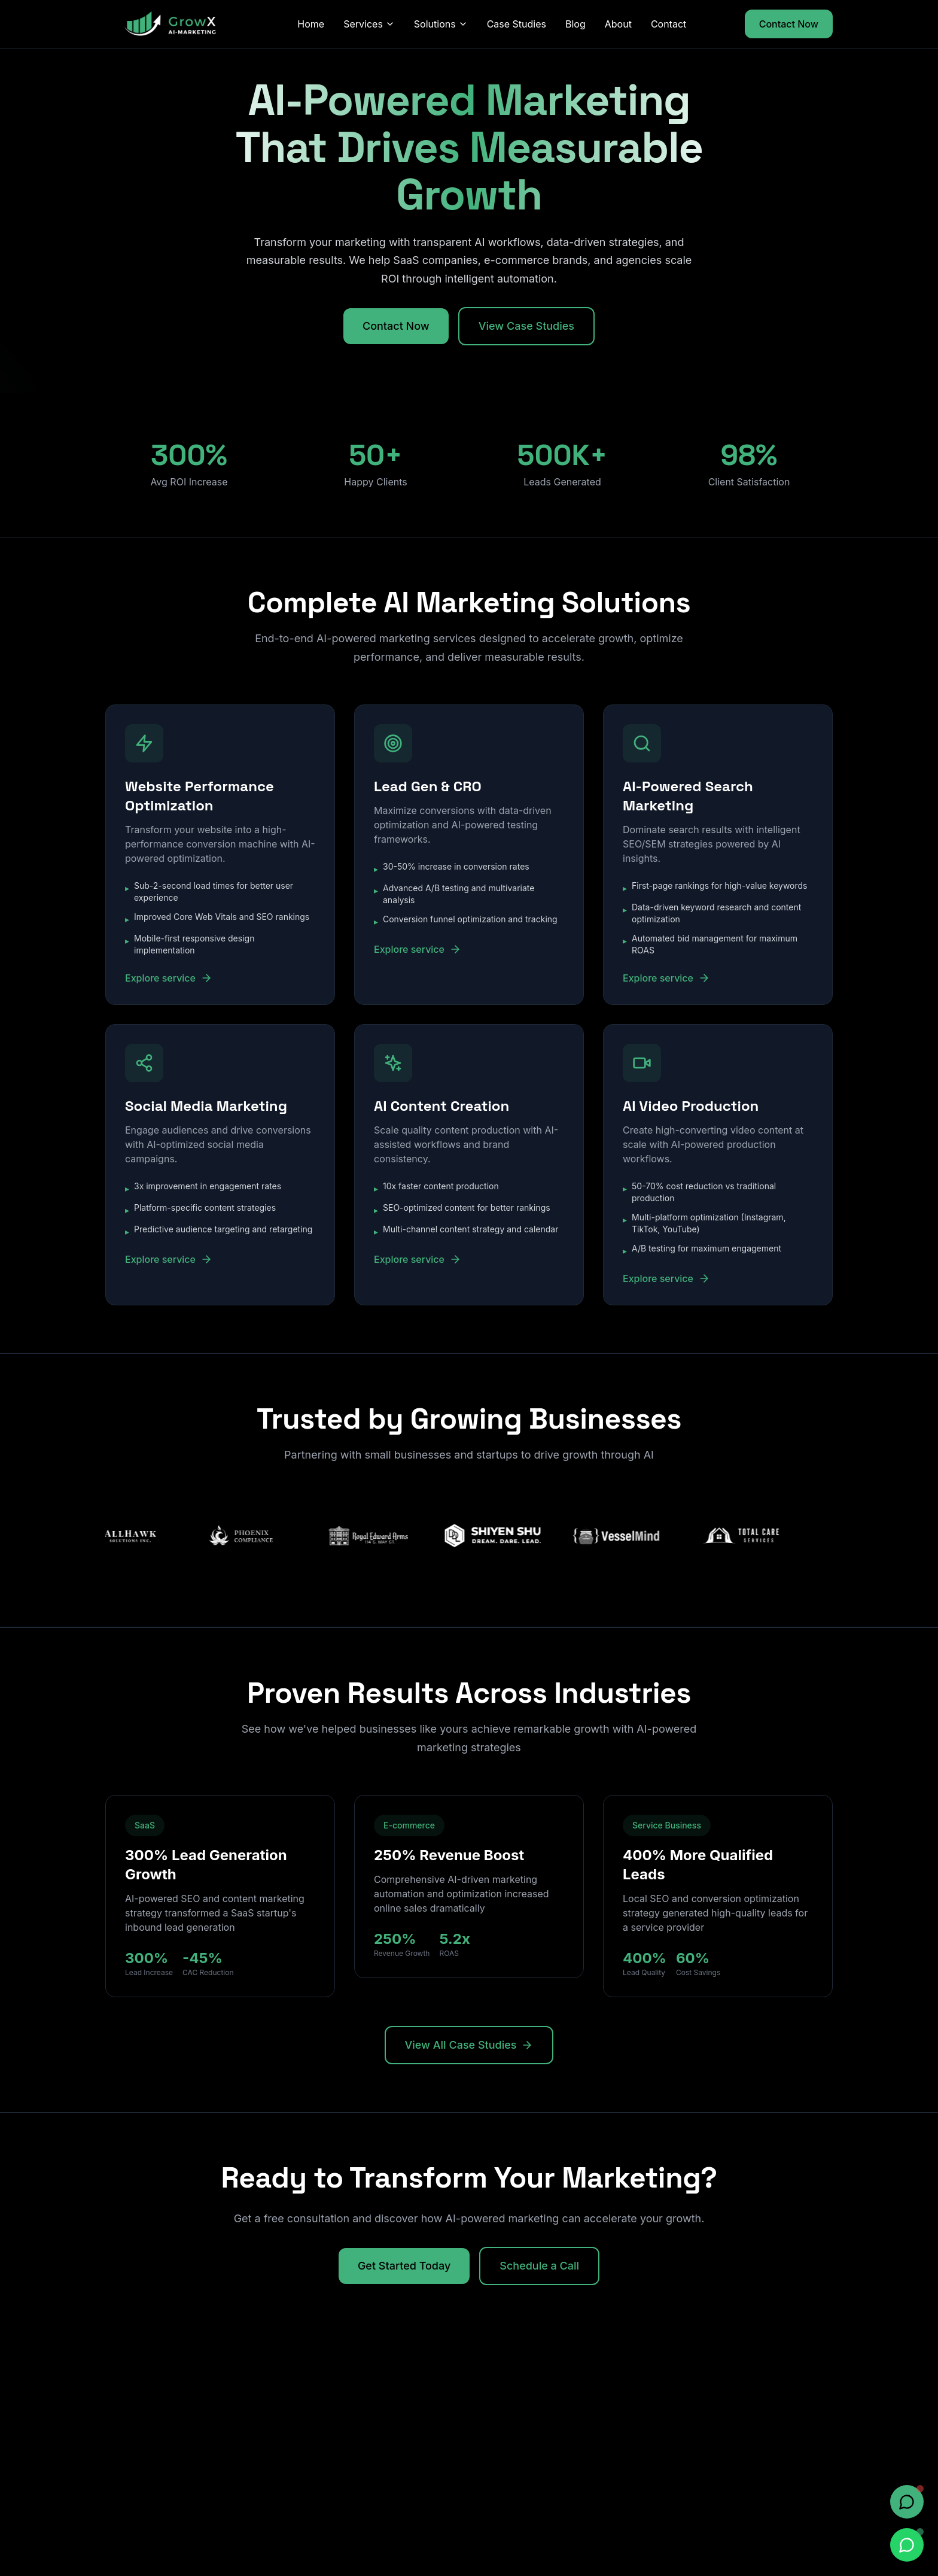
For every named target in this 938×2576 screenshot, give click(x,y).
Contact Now (788, 24)
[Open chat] (907, 2502)
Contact (668, 24)
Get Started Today (404, 2265)
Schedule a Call (539, 2265)
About (618, 24)
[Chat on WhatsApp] (907, 2545)
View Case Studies (526, 326)
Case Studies (516, 24)
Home (310, 24)
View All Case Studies (469, 2045)
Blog (575, 24)
